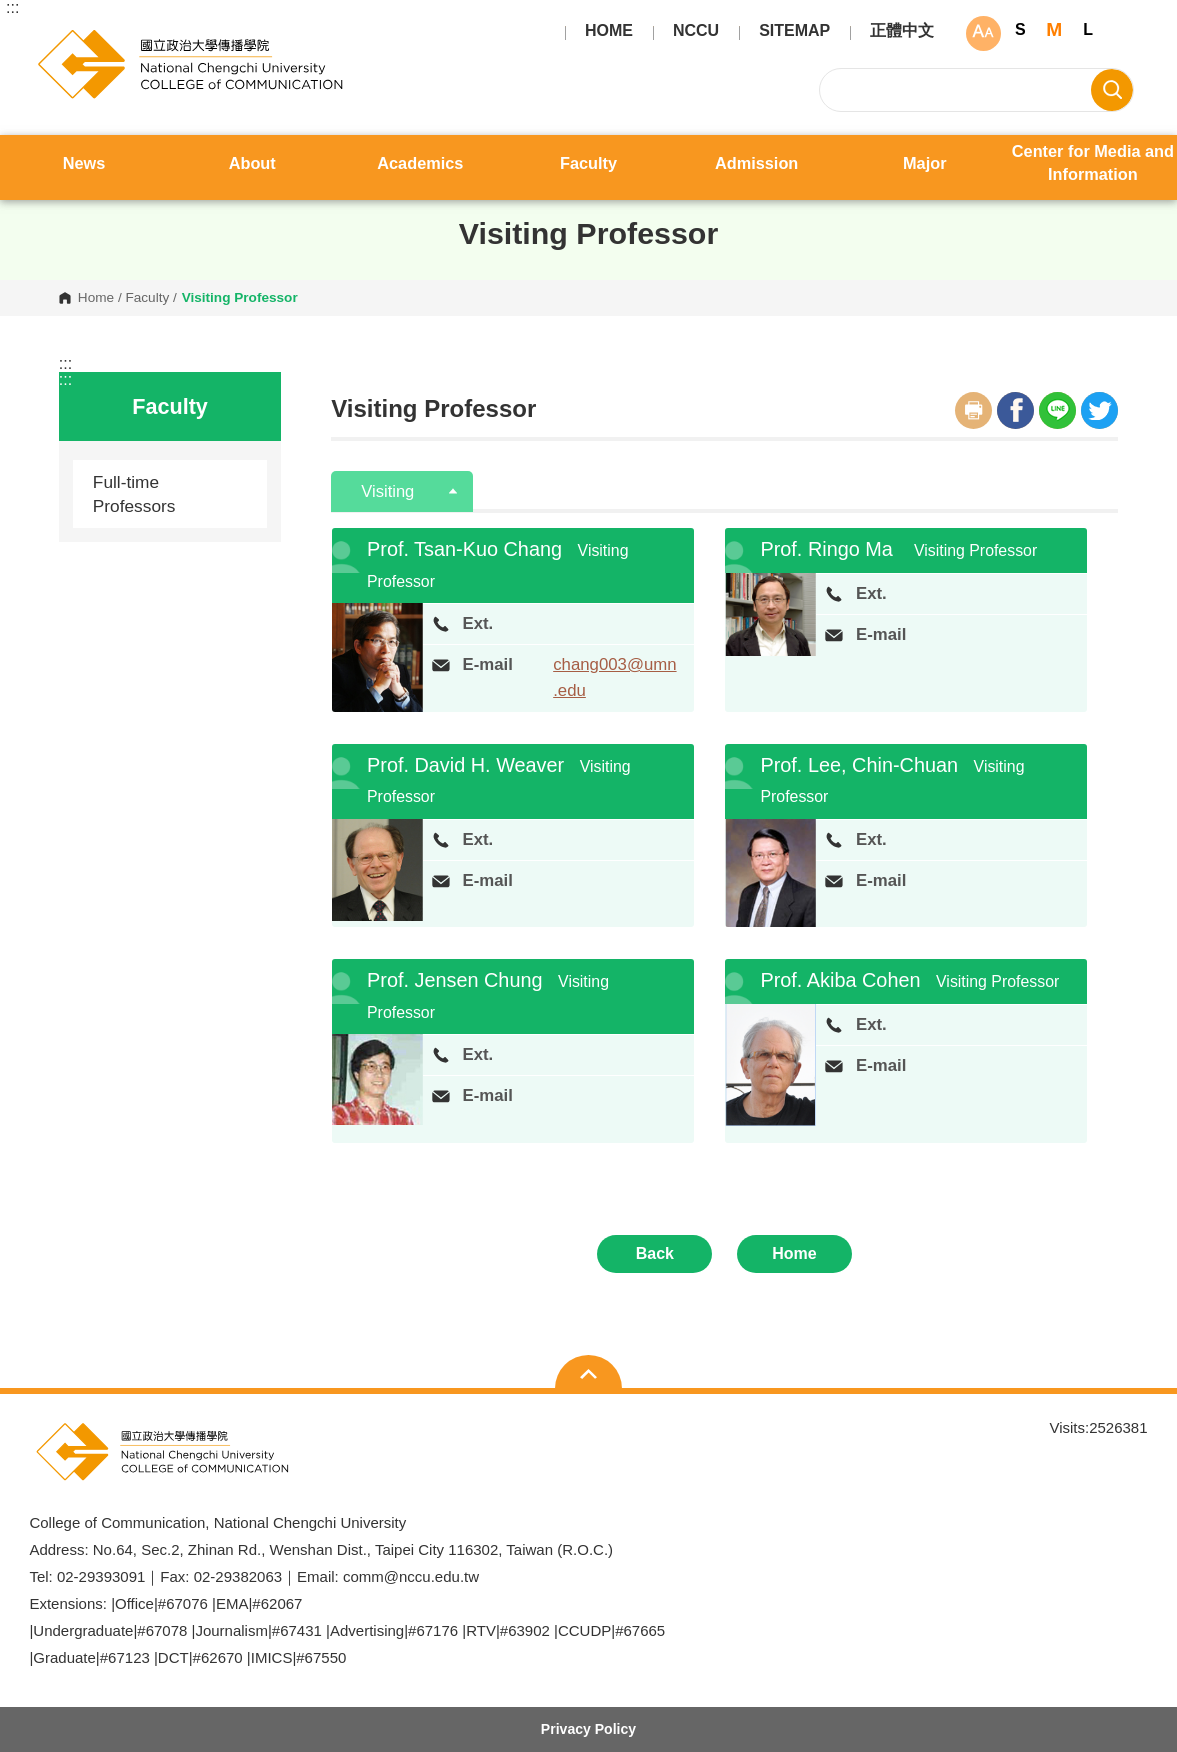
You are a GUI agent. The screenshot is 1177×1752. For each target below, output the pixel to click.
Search (1112, 90)
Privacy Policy (588, 1729)
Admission (756, 163)
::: (12, 8)
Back (655, 1253)
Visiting (390, 491)
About (252, 163)
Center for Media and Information (1093, 162)
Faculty (588, 163)
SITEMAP (794, 31)
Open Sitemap (588, 1374)
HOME (609, 31)
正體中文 (902, 31)
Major (925, 163)
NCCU (696, 31)
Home (96, 298)
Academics (420, 163)
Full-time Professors (134, 494)
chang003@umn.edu (614, 677)
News (84, 163)
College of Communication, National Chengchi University (45, 36)
